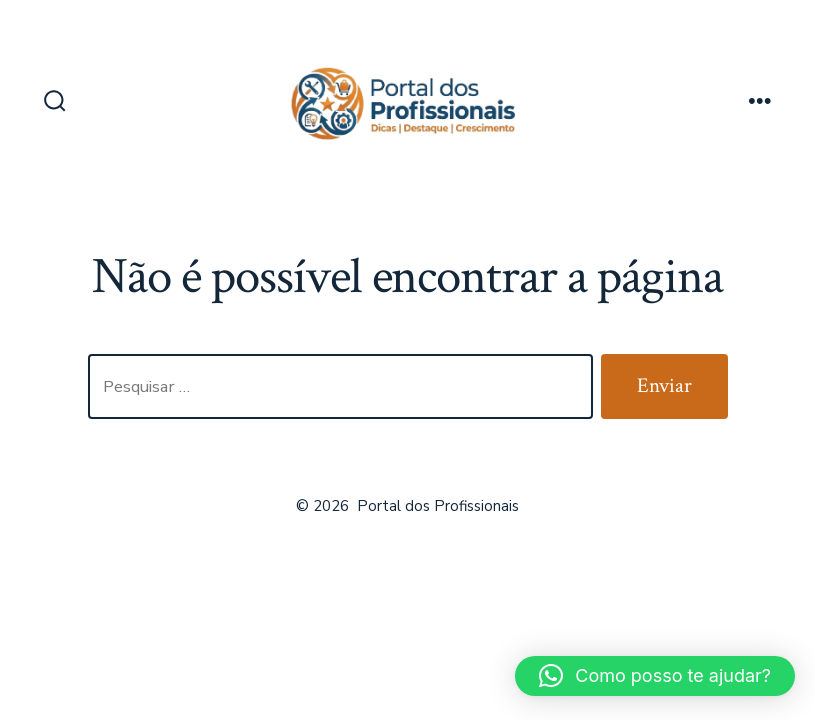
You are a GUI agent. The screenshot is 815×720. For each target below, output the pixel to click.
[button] (655, 676)
